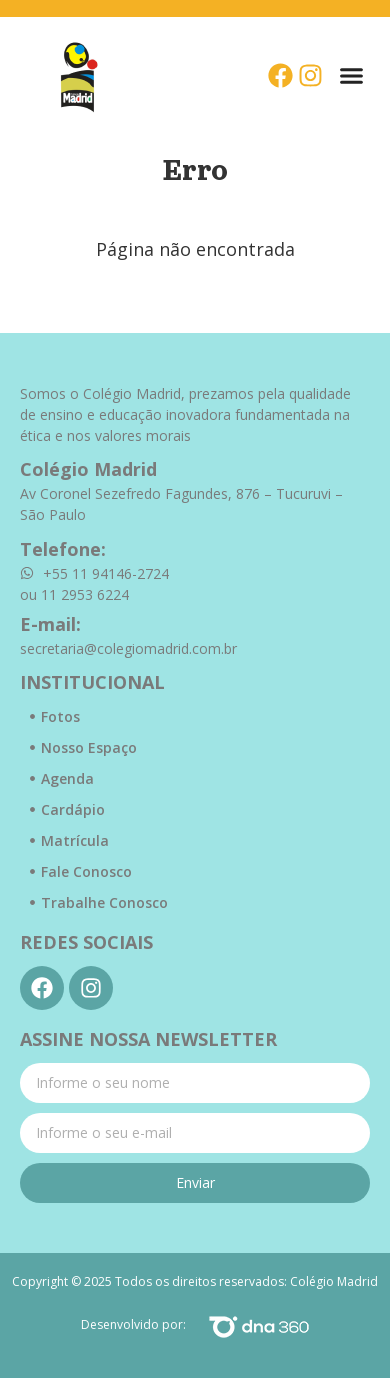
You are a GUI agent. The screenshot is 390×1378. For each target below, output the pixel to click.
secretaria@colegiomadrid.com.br (128, 648)
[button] (352, 76)
